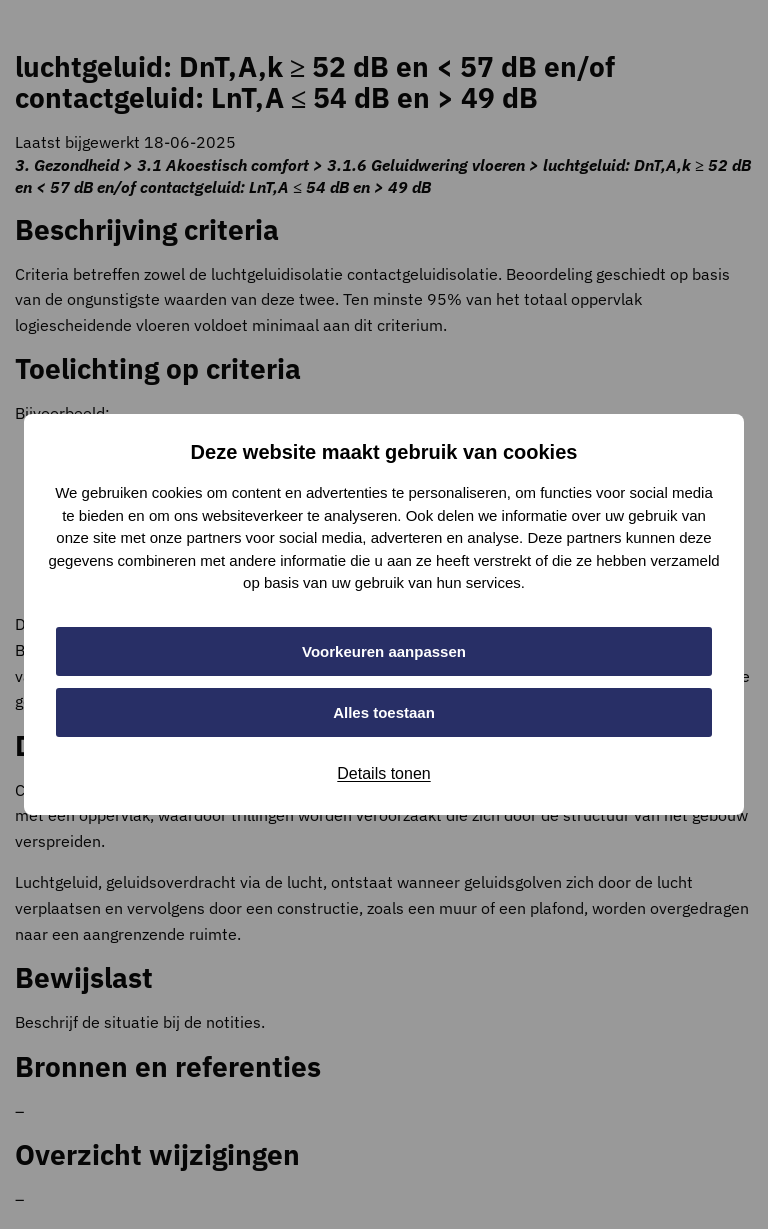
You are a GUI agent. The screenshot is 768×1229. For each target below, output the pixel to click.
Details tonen (383, 773)
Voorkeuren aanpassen (384, 651)
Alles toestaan (384, 712)
